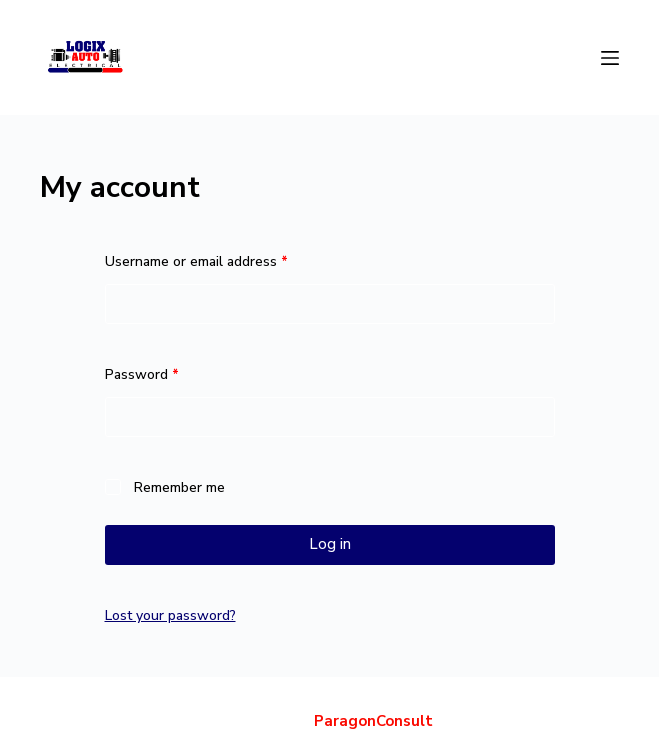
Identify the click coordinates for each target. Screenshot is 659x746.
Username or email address (224, 260)
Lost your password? (170, 615)
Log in (330, 544)
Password (170, 373)
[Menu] (610, 58)
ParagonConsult (373, 721)
